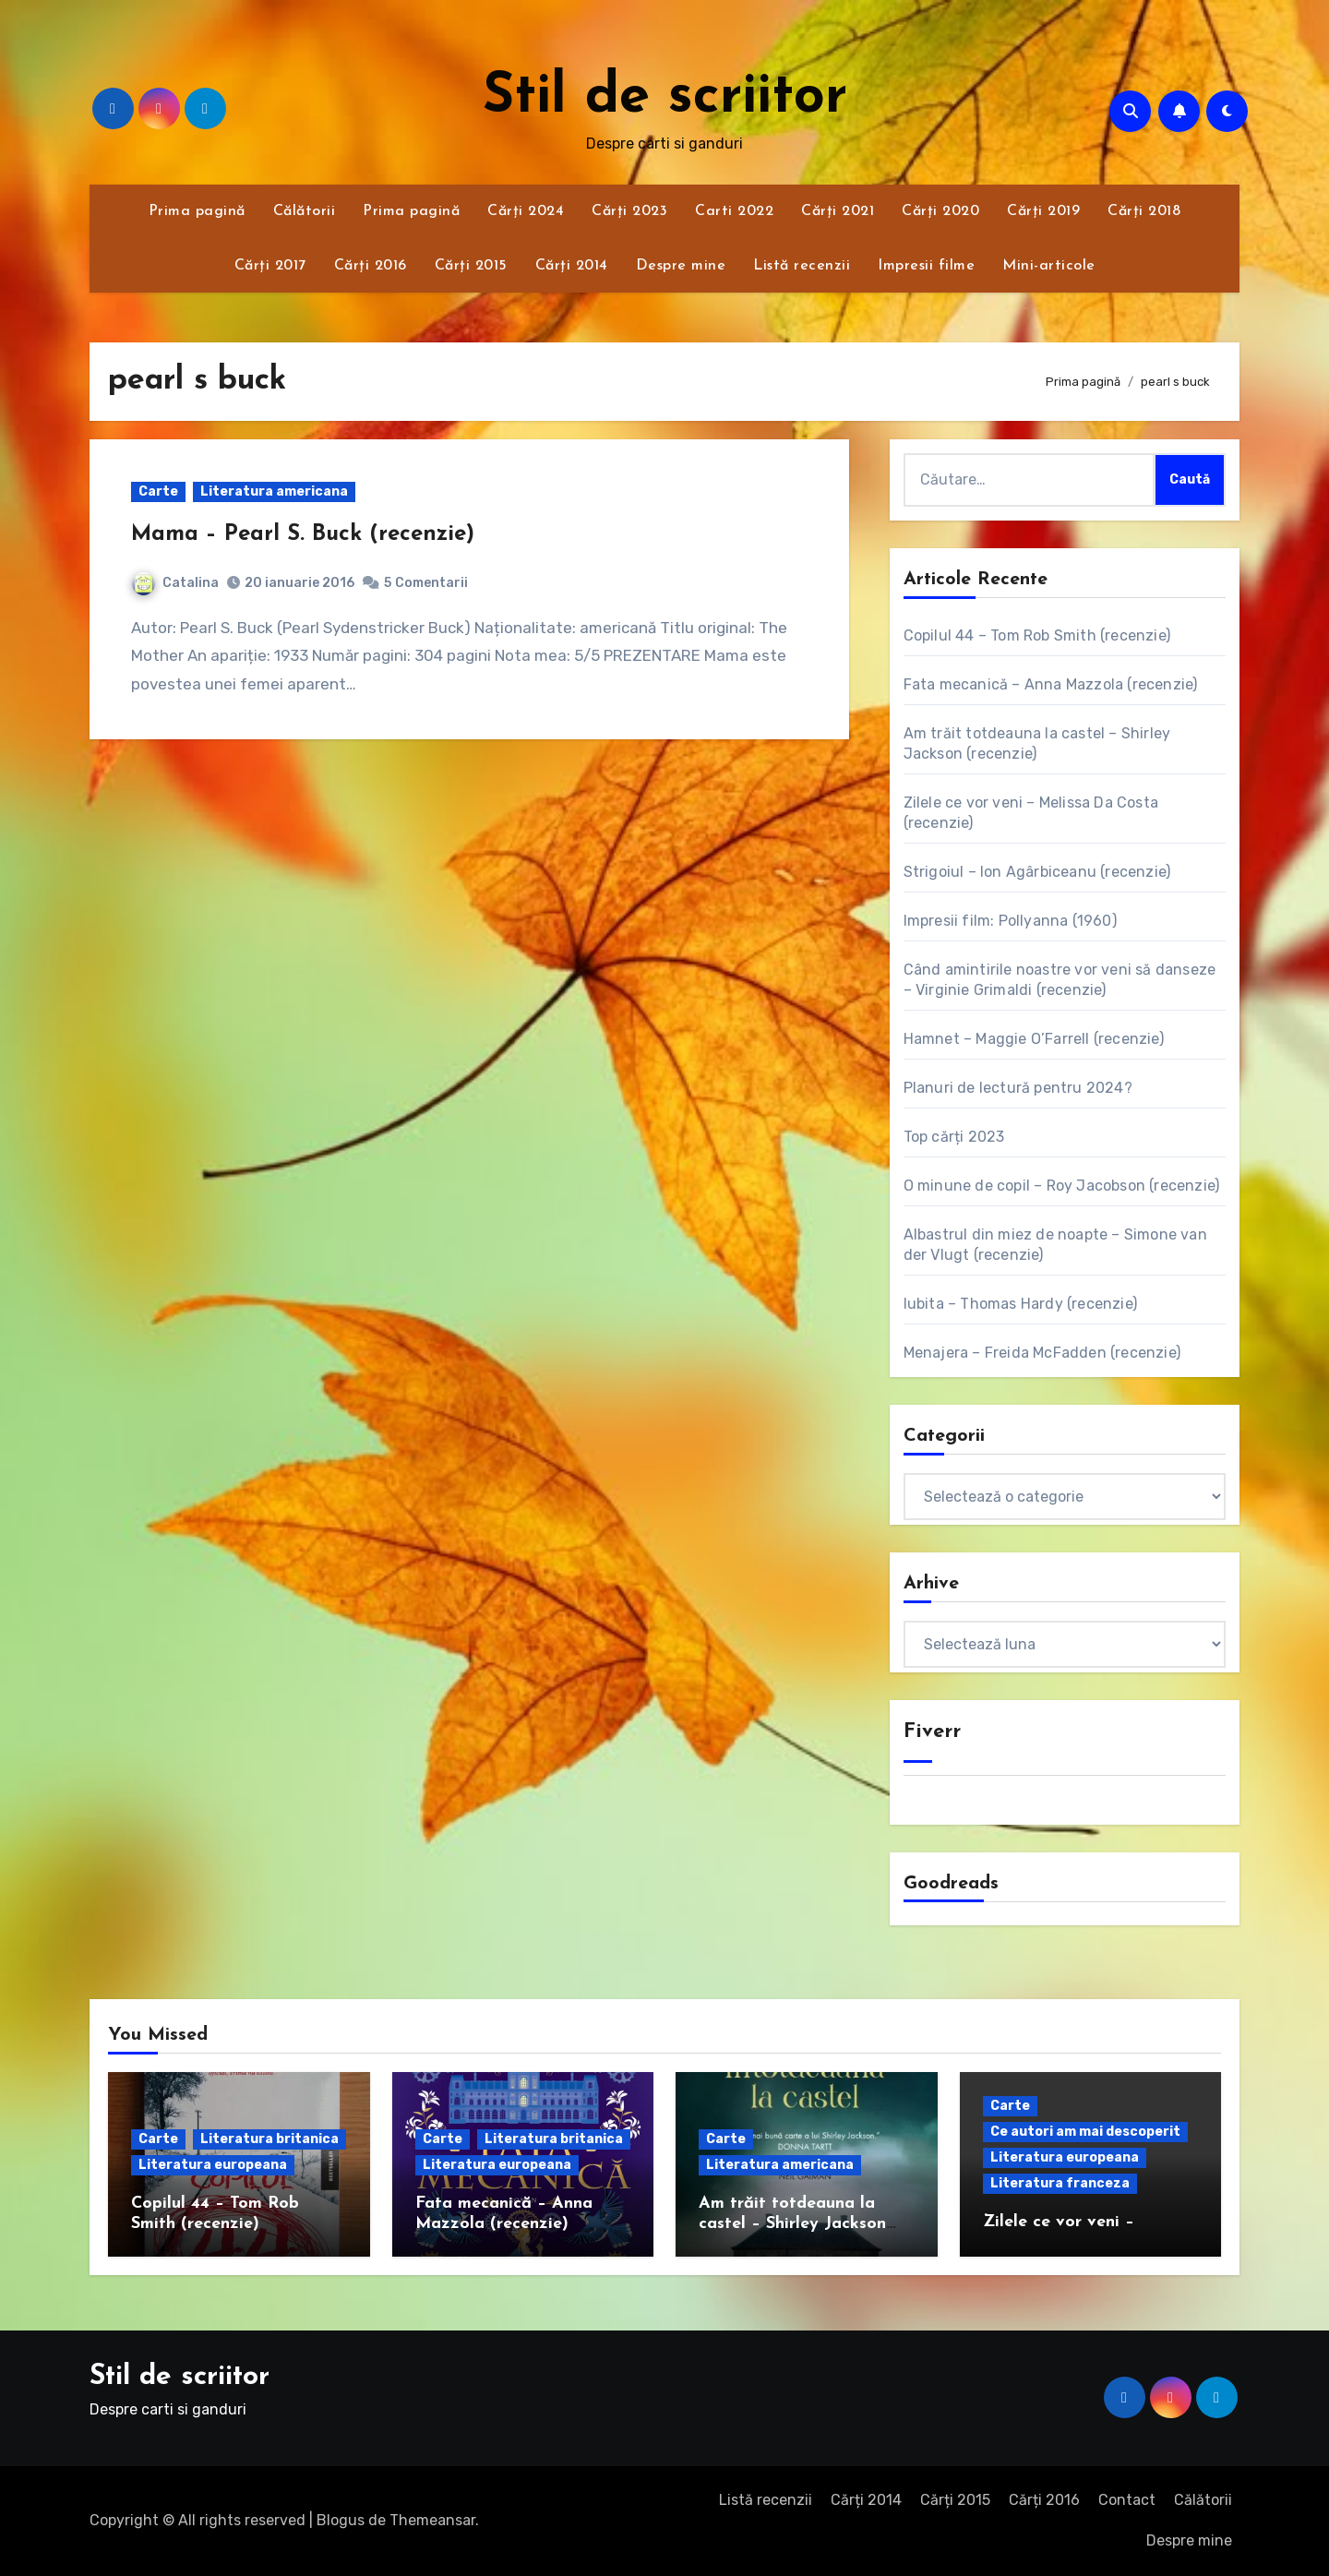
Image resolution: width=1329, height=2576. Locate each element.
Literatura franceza (1060, 2183)
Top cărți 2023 (954, 1136)
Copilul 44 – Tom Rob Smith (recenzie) (1037, 635)
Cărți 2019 (1043, 211)
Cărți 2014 (571, 265)
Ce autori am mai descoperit (1085, 2131)
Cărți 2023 (629, 211)
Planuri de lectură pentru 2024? (1018, 1087)
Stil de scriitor (665, 98)
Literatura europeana (212, 2165)
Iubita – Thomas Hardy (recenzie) (1020, 1303)
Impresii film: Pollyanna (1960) (1010, 920)
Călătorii (304, 211)
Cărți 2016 (370, 265)
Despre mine (681, 265)
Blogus (341, 2520)
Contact (1126, 2500)
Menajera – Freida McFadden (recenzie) (1042, 1352)
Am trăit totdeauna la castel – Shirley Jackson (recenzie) (792, 2223)
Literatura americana (274, 491)
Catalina (175, 583)
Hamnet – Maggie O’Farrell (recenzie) (1034, 1039)
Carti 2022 (734, 211)
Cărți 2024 (525, 211)
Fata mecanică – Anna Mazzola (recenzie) (1051, 684)
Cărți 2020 (940, 211)
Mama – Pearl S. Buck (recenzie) (302, 534)
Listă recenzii (801, 265)
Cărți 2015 (471, 265)
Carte (158, 491)
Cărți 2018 (1144, 211)
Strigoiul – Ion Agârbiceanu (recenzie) (1037, 872)
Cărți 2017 (270, 265)
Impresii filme (926, 265)
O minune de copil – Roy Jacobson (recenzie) (1062, 1185)
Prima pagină (197, 211)
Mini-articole (1049, 265)
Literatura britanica (269, 2139)
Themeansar (432, 2520)
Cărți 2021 (837, 211)
